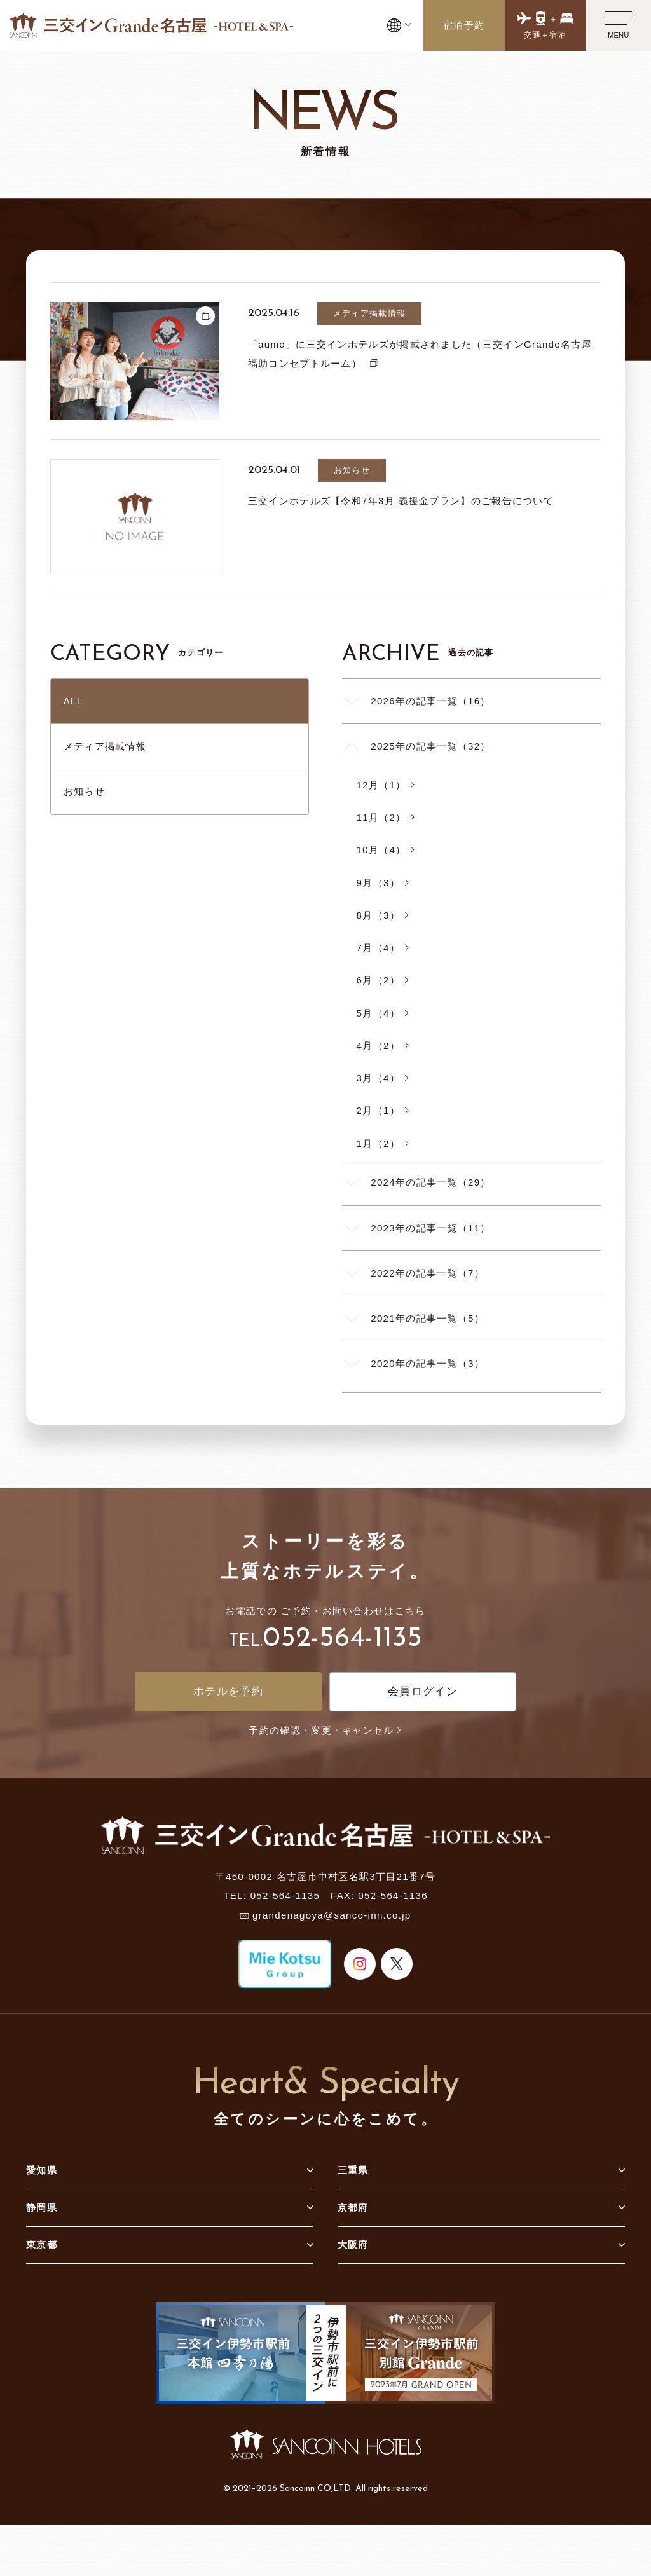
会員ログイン (423, 1691)
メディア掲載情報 (105, 746)
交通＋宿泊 (545, 35)
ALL (73, 700)
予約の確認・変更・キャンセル (325, 1730)
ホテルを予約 (228, 1691)
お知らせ (84, 791)
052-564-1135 (342, 1639)
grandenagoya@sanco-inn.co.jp (331, 1915)
